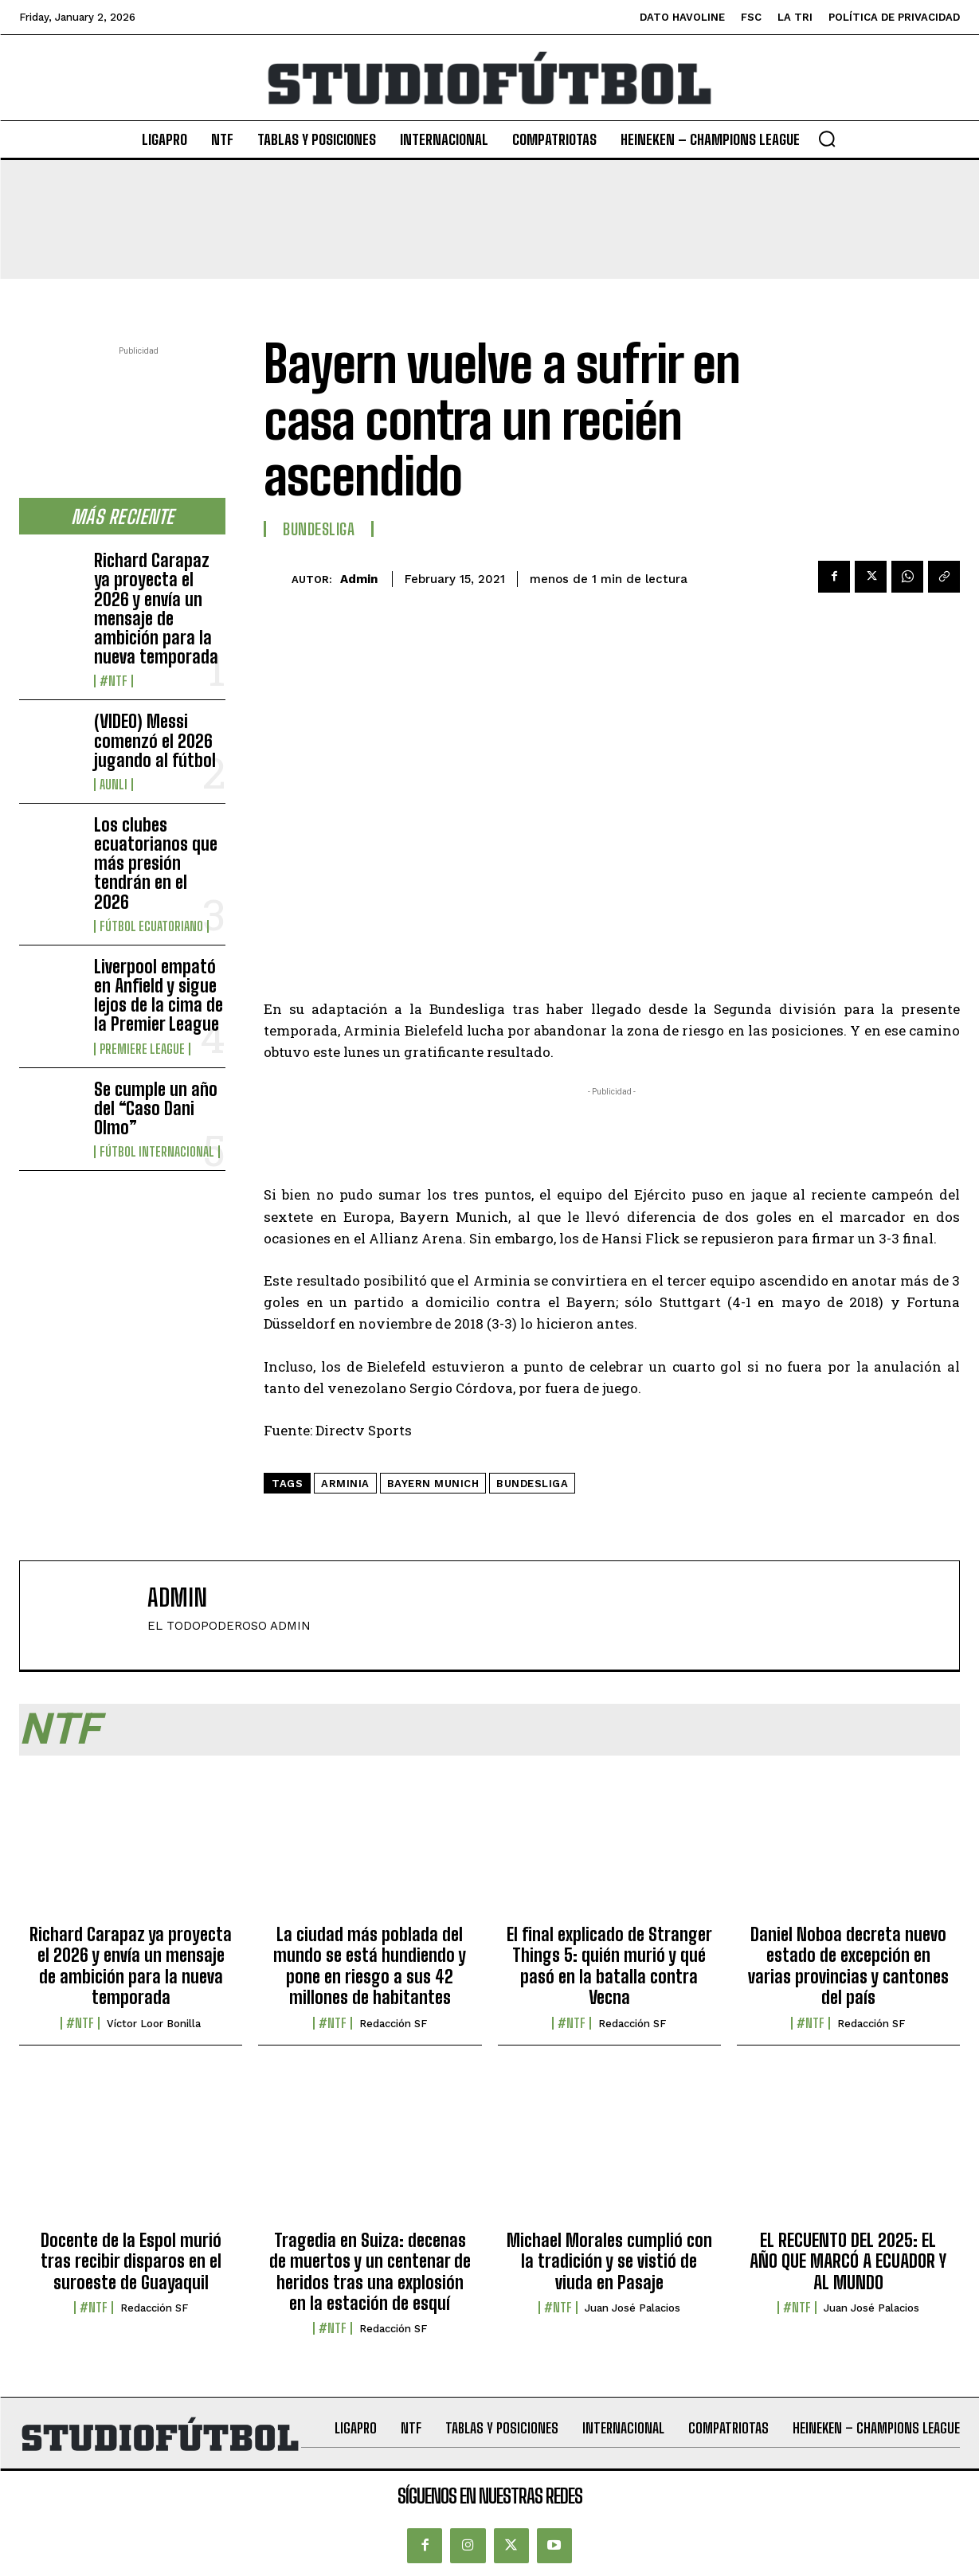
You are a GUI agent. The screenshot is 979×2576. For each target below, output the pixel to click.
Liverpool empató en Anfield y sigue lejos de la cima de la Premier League (158, 995)
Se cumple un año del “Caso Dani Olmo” (155, 1108)
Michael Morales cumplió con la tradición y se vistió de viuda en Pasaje (609, 2261)
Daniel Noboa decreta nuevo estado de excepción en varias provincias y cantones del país (848, 1966)
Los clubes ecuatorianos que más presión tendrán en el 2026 (155, 863)
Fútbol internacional (157, 1151)
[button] (827, 138)
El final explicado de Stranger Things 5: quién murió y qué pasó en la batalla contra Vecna (609, 1966)
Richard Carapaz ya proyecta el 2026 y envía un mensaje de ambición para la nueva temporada (156, 608)
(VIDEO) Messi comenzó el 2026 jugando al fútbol (155, 740)
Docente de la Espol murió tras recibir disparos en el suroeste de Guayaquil (131, 2261)
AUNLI (113, 784)
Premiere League (142, 1049)
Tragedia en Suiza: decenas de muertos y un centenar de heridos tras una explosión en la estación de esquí (370, 2272)
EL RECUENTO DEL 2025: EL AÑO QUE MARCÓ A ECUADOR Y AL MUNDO (848, 2261)
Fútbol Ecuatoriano (151, 926)
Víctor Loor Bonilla (154, 2024)
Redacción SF (393, 2024)
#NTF (113, 681)
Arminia (345, 1484)
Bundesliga (318, 529)
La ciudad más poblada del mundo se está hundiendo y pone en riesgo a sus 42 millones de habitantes (369, 1966)
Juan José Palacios (632, 2308)
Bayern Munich (433, 1484)
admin (359, 579)
